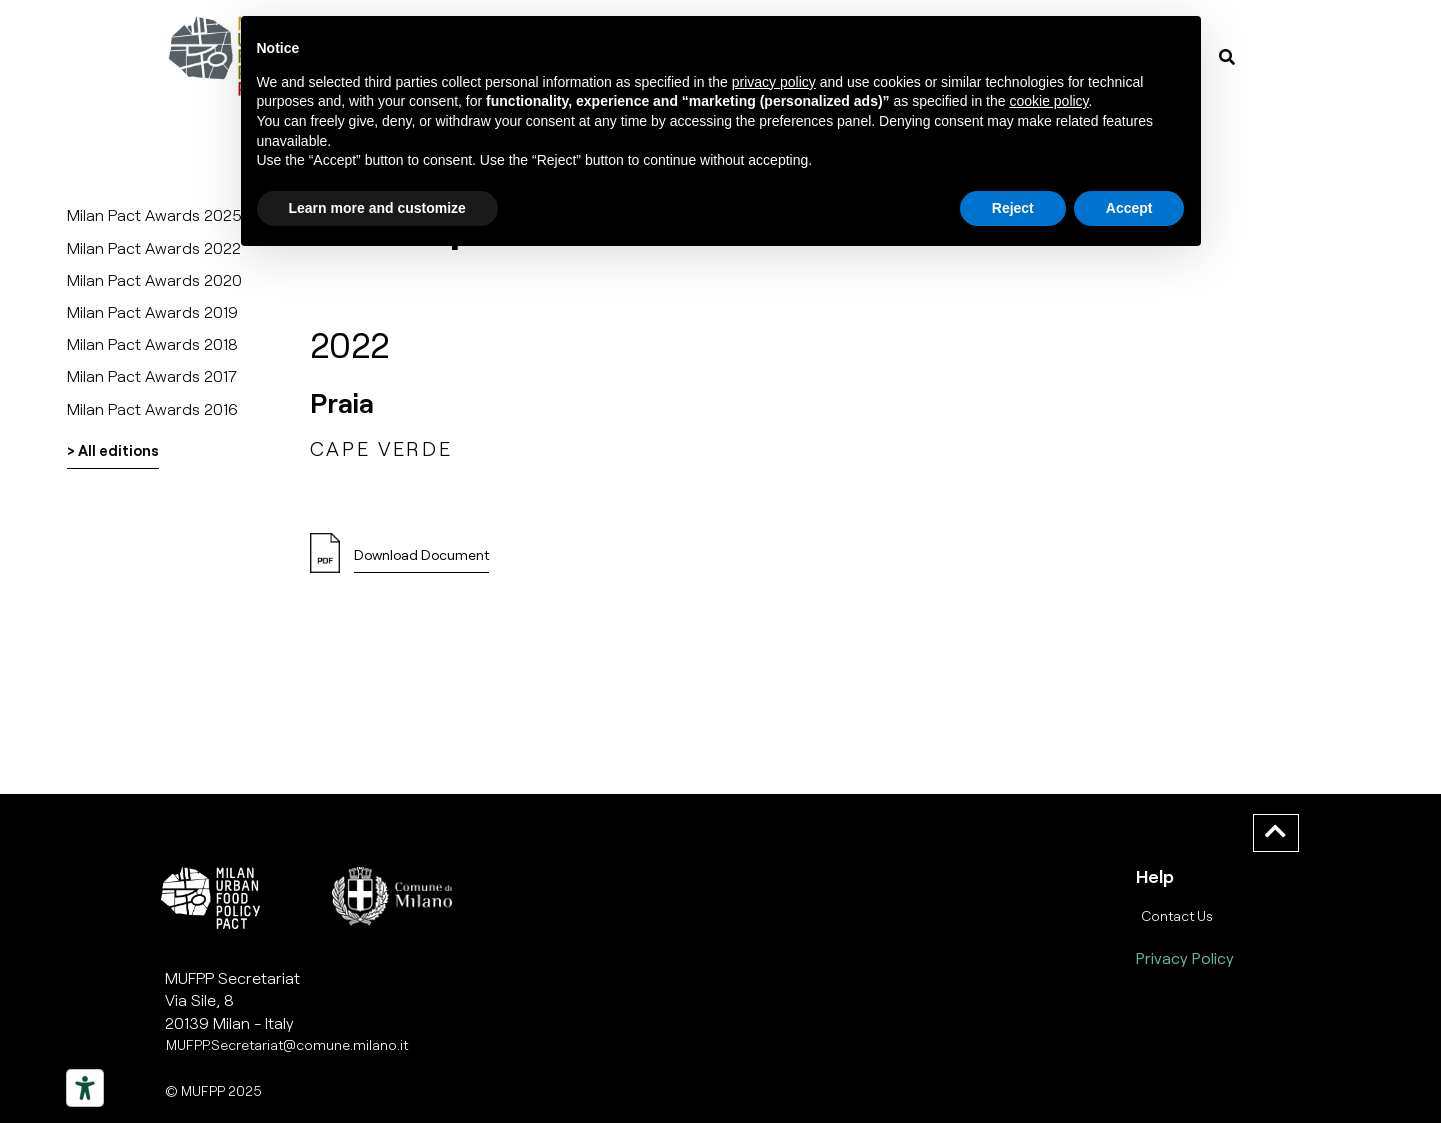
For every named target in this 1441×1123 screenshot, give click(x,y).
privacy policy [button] (774, 82)
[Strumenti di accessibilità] (85, 1088)
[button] (421, 560)
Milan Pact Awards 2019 (152, 311)
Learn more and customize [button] (377, 208)
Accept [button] (1129, 208)
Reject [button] (1013, 208)
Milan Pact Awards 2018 (152, 343)
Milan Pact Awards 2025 (154, 214)
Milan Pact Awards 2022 (154, 247)
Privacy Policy (1185, 957)
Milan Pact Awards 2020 (154, 279)
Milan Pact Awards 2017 (152, 375)
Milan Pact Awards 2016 (152, 408)
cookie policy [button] (1048, 101)
